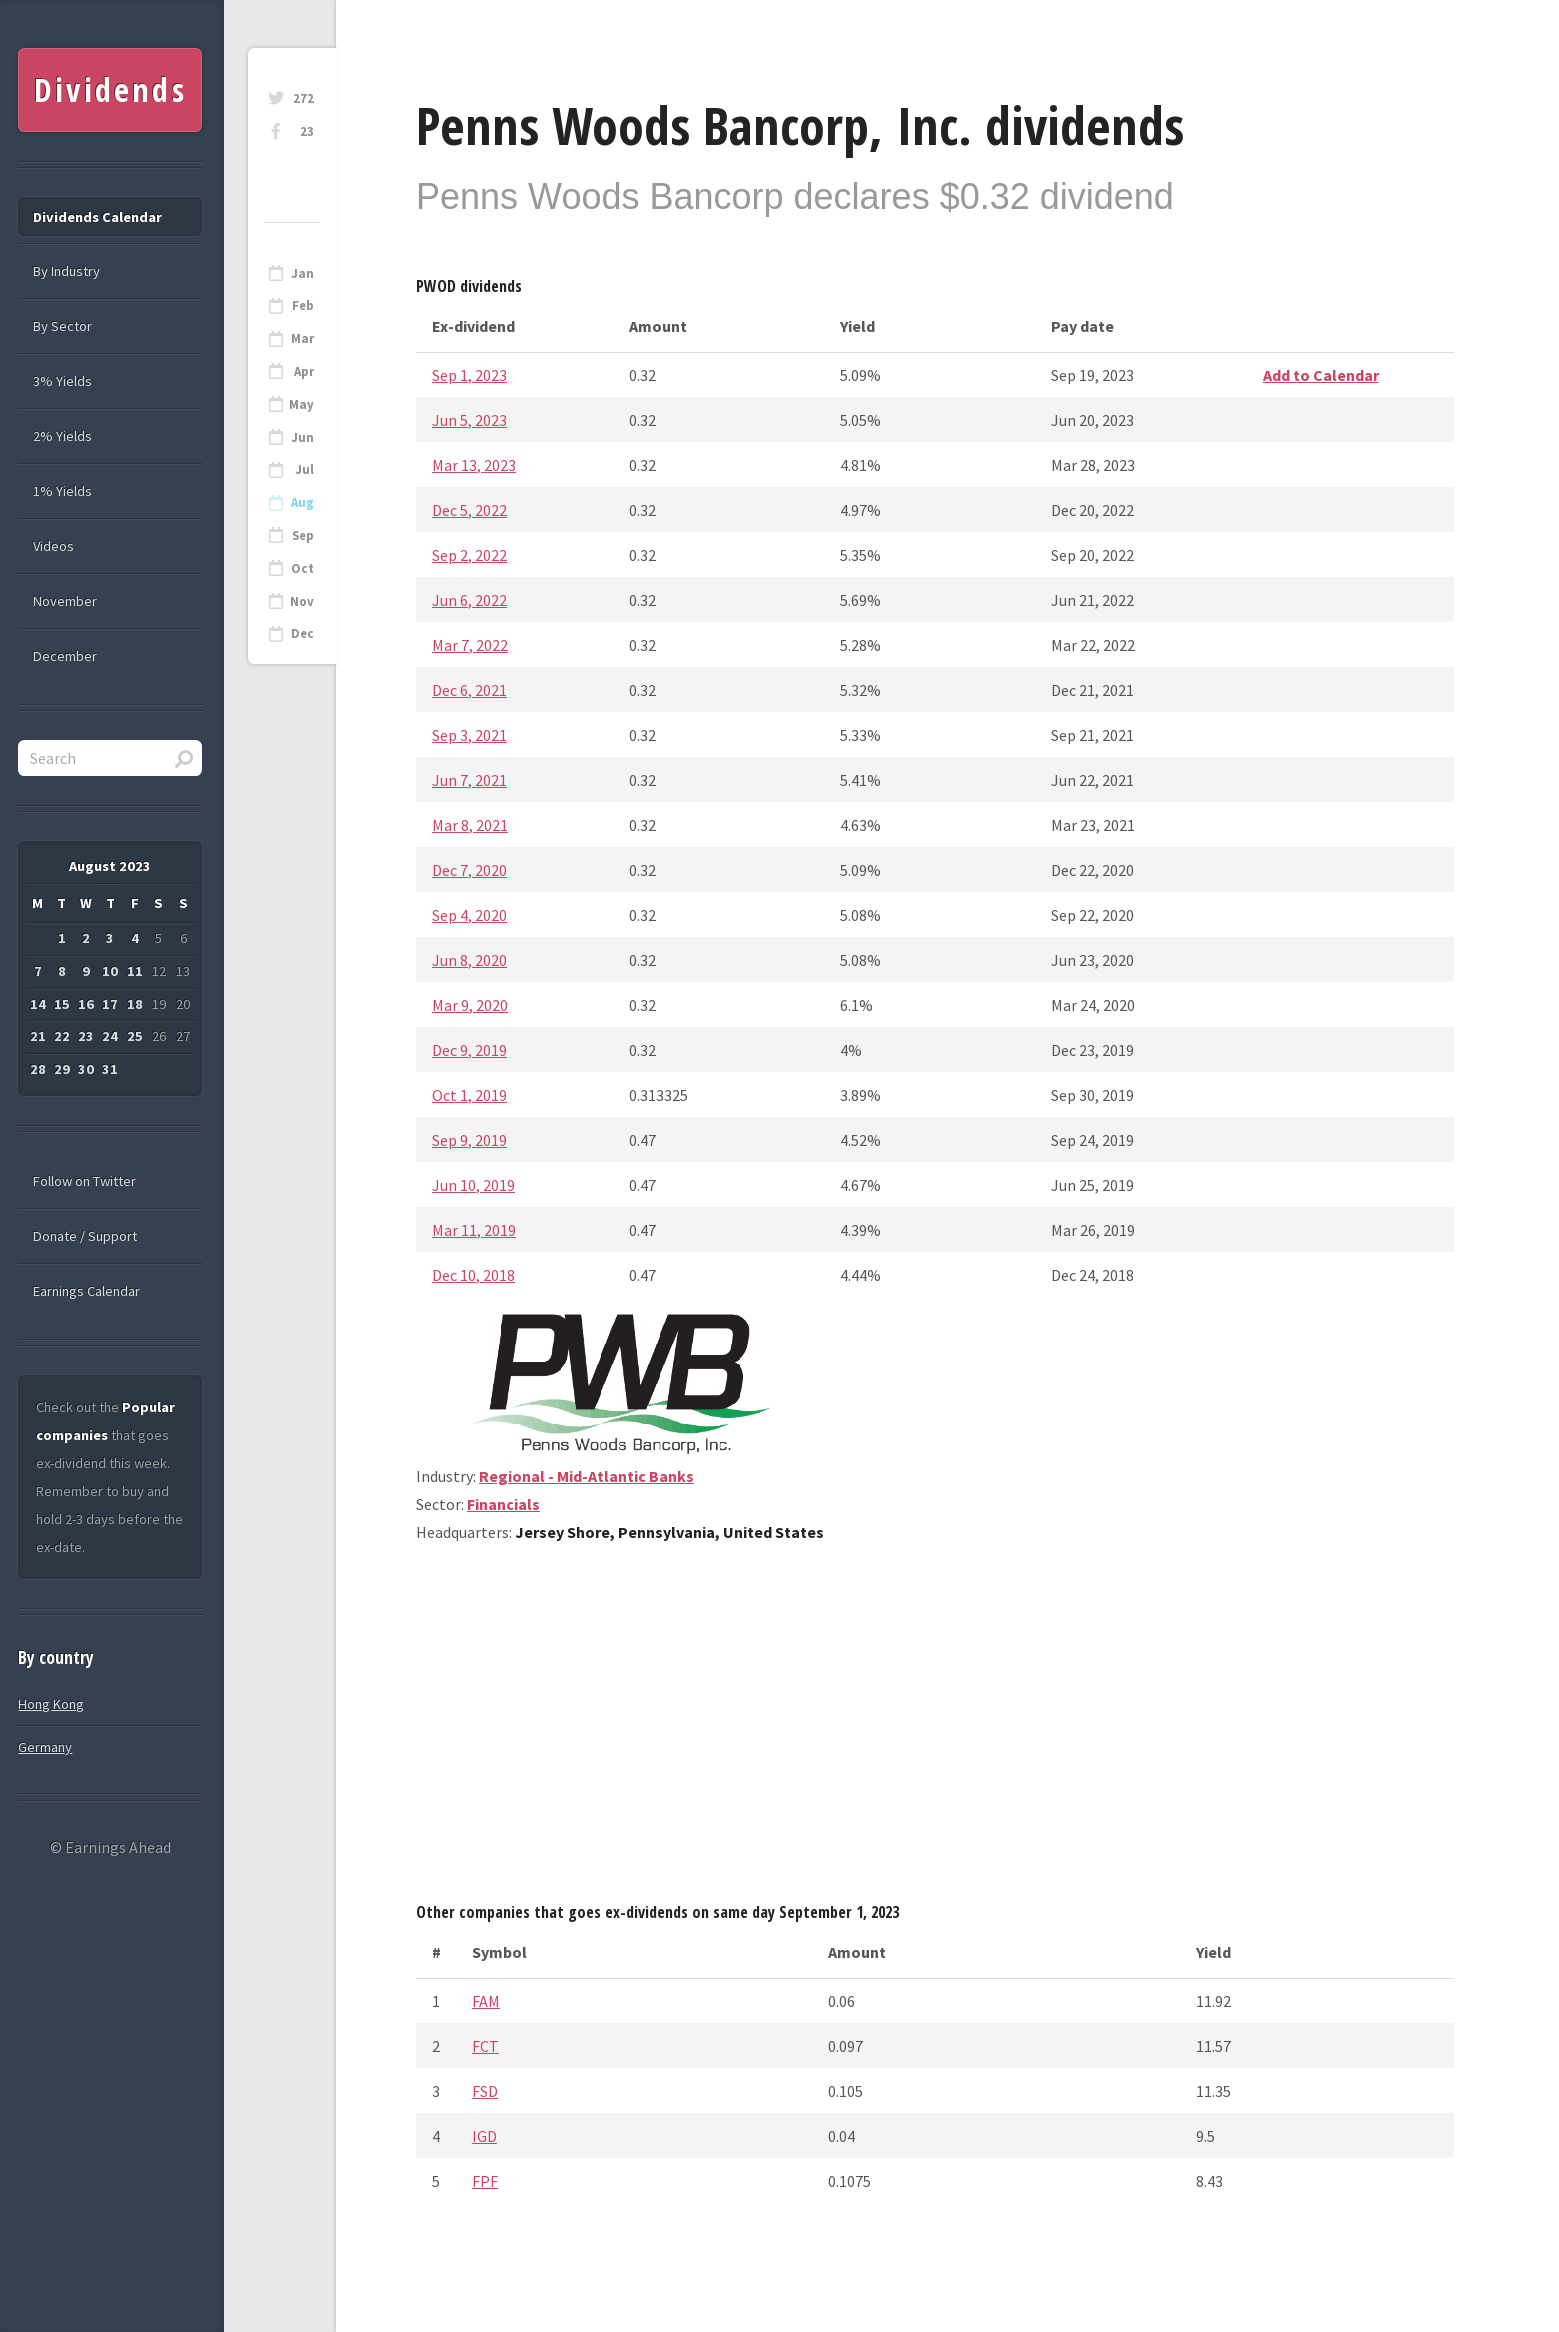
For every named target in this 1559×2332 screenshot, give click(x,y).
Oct (302, 568)
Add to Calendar (1321, 375)
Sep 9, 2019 (469, 1140)
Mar (302, 338)
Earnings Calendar (86, 1291)
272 (303, 98)
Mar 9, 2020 (470, 1005)
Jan (302, 273)
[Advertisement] (935, 1730)
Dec (302, 633)
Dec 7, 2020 (469, 870)
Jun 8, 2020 (469, 960)
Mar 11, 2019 (474, 1230)
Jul (304, 469)
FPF (485, 2181)
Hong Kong (51, 1704)
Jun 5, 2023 (469, 420)
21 (38, 1036)
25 (135, 1036)
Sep (303, 535)
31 (110, 1069)
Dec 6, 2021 (469, 690)
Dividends (110, 89)
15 (62, 1004)
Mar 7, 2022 (470, 645)
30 (86, 1069)
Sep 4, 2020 (469, 915)
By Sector (62, 326)
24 (110, 1036)
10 (110, 971)
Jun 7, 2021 (469, 780)
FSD (485, 2091)
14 (38, 1004)
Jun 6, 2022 (469, 600)
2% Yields (62, 436)
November (65, 601)
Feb (303, 305)
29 (62, 1069)
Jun (302, 437)
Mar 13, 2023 (474, 465)
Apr (304, 371)
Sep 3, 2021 (469, 735)
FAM (486, 2001)
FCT (485, 2046)
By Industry (66, 271)
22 (62, 1036)
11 (135, 971)
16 (86, 1004)
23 (307, 131)
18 (135, 1004)
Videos (53, 546)
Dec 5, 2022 (469, 510)
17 (110, 1004)
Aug (302, 502)
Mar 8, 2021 (470, 825)
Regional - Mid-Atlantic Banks (586, 1476)
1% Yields (62, 491)
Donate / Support (85, 1236)
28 (38, 1069)
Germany (45, 1747)
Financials (503, 1504)
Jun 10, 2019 (473, 1185)
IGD (484, 2136)
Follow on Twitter (84, 1181)
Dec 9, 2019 (469, 1050)
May (301, 404)
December (65, 656)
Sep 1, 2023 (469, 375)
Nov (302, 601)
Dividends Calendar (97, 217)
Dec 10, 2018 (473, 1275)
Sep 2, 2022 (469, 555)
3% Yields (62, 381)
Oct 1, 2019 (469, 1095)
